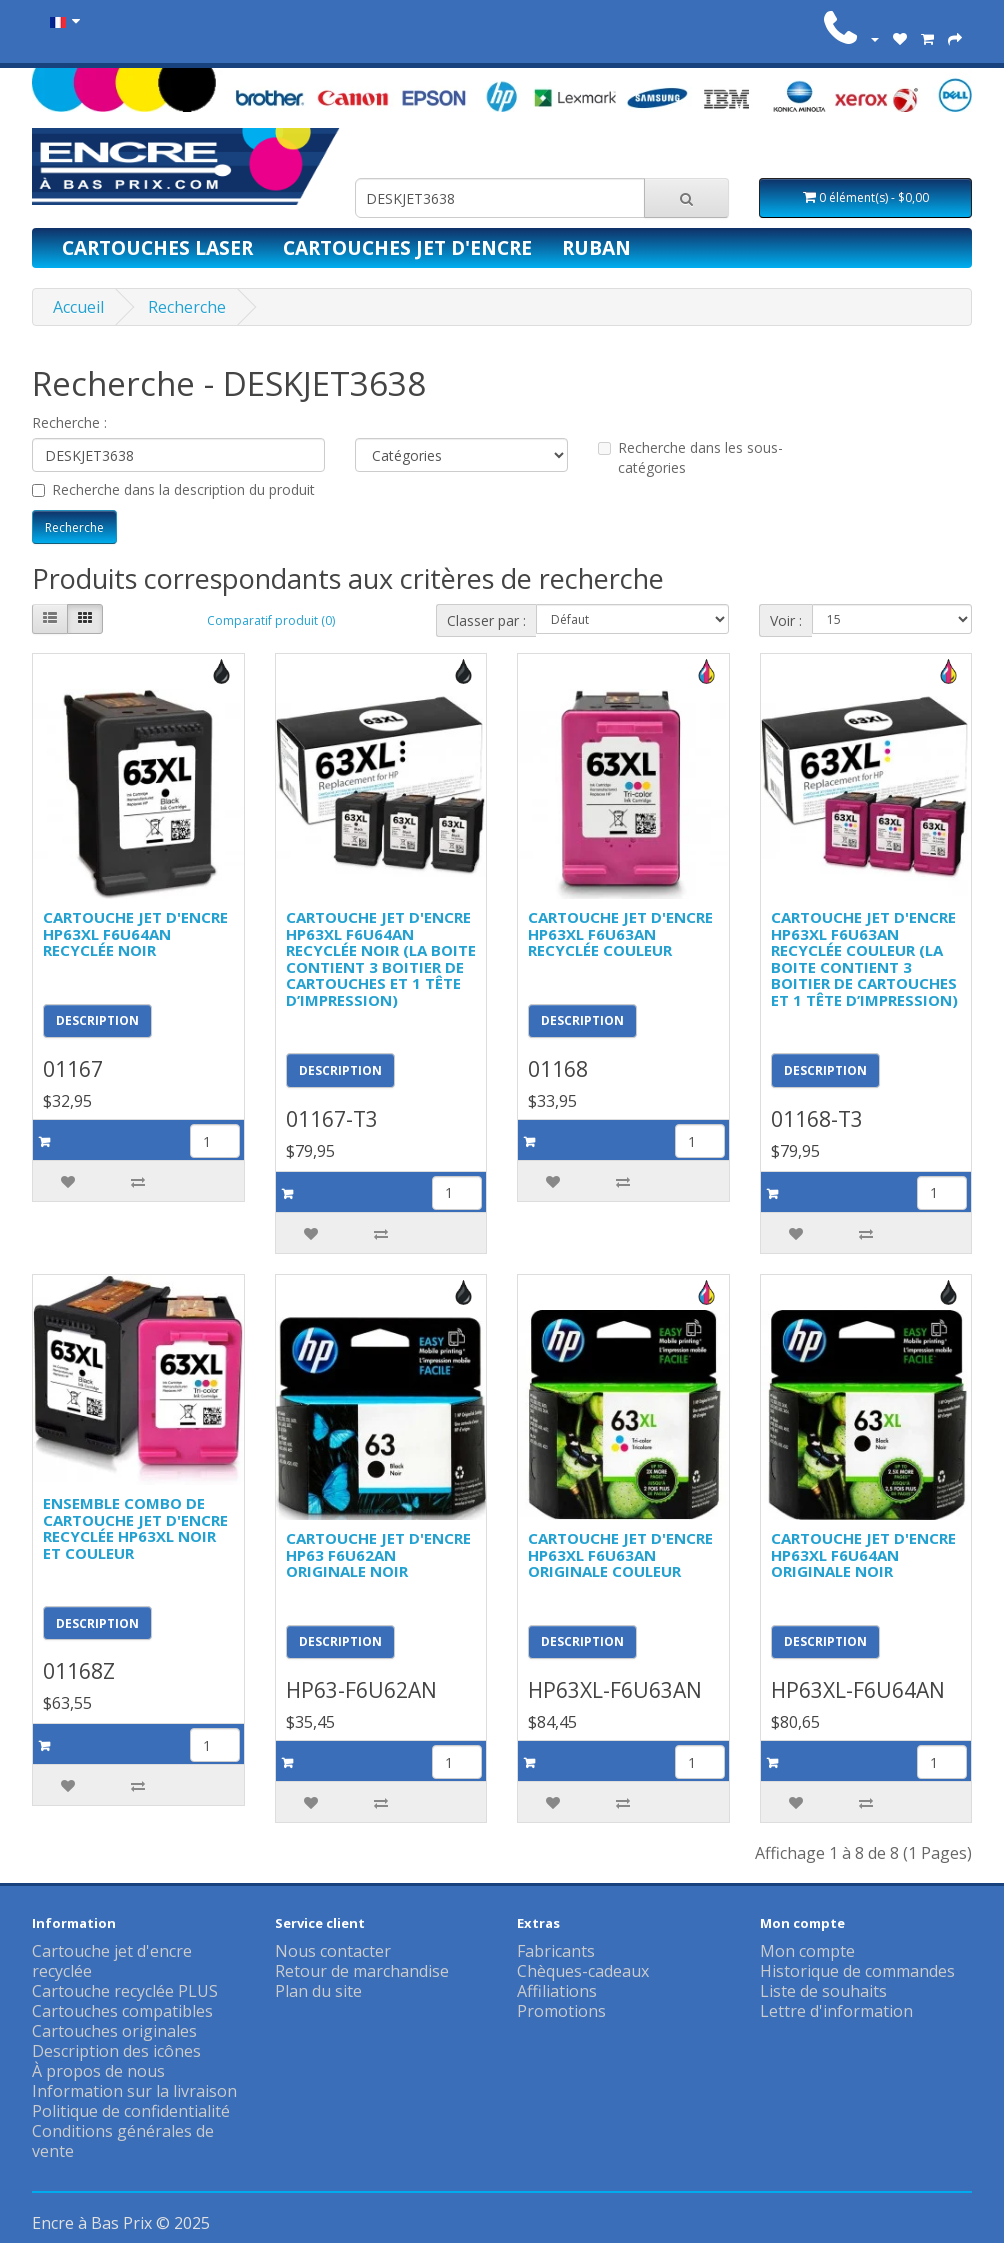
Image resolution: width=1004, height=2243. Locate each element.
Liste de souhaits (823, 1991)
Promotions (561, 2011)
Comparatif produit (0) (271, 620)
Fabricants (556, 1951)
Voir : (786, 620)
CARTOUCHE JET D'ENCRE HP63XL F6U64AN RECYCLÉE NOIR (135, 933)
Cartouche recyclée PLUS (125, 1991)
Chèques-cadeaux (583, 1971)
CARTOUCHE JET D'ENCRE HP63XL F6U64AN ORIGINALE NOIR (863, 1554)
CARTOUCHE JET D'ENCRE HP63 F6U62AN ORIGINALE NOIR (378, 1554)
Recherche (187, 307)
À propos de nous (98, 2071)
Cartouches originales (114, 2031)
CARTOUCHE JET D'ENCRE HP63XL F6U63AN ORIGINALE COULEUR (620, 1554)
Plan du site (318, 1991)
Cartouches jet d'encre (407, 247)
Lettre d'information (836, 2011)
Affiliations (557, 1991)
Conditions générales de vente (123, 2141)
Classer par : (486, 620)
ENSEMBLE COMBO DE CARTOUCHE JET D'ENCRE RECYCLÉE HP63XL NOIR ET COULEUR (135, 1528)
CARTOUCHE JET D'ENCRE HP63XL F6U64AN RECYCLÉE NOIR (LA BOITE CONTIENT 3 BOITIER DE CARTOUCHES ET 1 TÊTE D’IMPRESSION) (381, 958)
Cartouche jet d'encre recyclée (112, 1961)
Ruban (596, 247)
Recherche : (69, 422)
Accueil (78, 307)
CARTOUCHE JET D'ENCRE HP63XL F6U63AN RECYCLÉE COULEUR (620, 933)
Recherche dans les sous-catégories (690, 457)
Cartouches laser (157, 247)
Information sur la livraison (134, 2091)
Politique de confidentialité (131, 2111)
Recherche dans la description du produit (173, 489)
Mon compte (807, 1951)
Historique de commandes (857, 1971)
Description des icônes (116, 2051)
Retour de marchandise (362, 1971)
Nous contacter (333, 1951)
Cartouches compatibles (122, 2011)
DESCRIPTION (97, 1020)
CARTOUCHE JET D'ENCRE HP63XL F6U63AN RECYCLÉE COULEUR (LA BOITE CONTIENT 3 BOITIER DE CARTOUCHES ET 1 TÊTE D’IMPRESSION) (864, 958)
